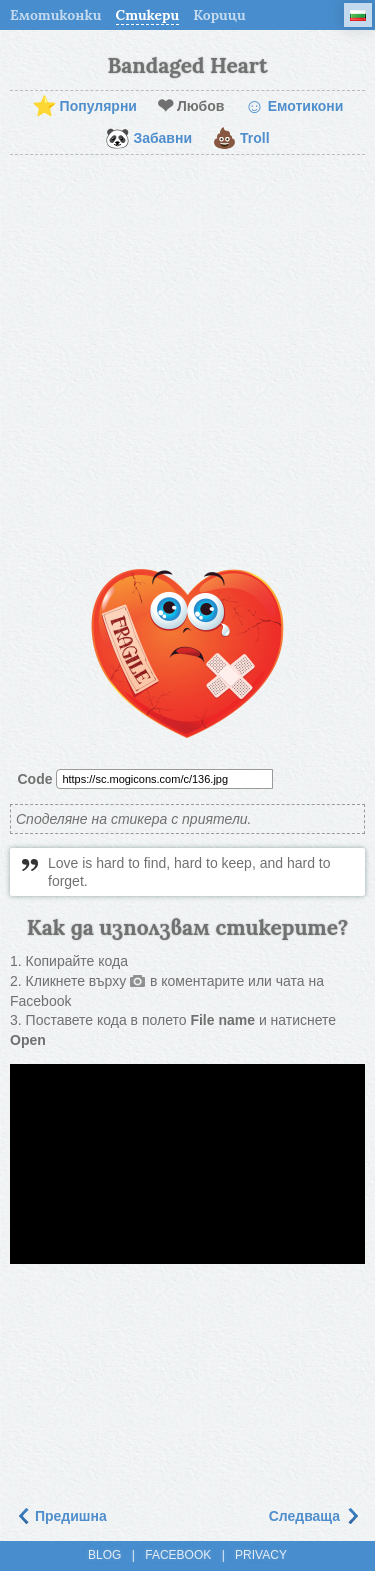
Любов (190, 107)
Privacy (261, 1555)
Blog (104, 1555)
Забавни (148, 139)
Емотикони (293, 107)
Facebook (178, 1555)
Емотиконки (56, 15)
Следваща (314, 1516)
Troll (241, 139)
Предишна (61, 1516)
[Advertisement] (187, 362)
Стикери (148, 15)
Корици (219, 15)
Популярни (84, 107)
